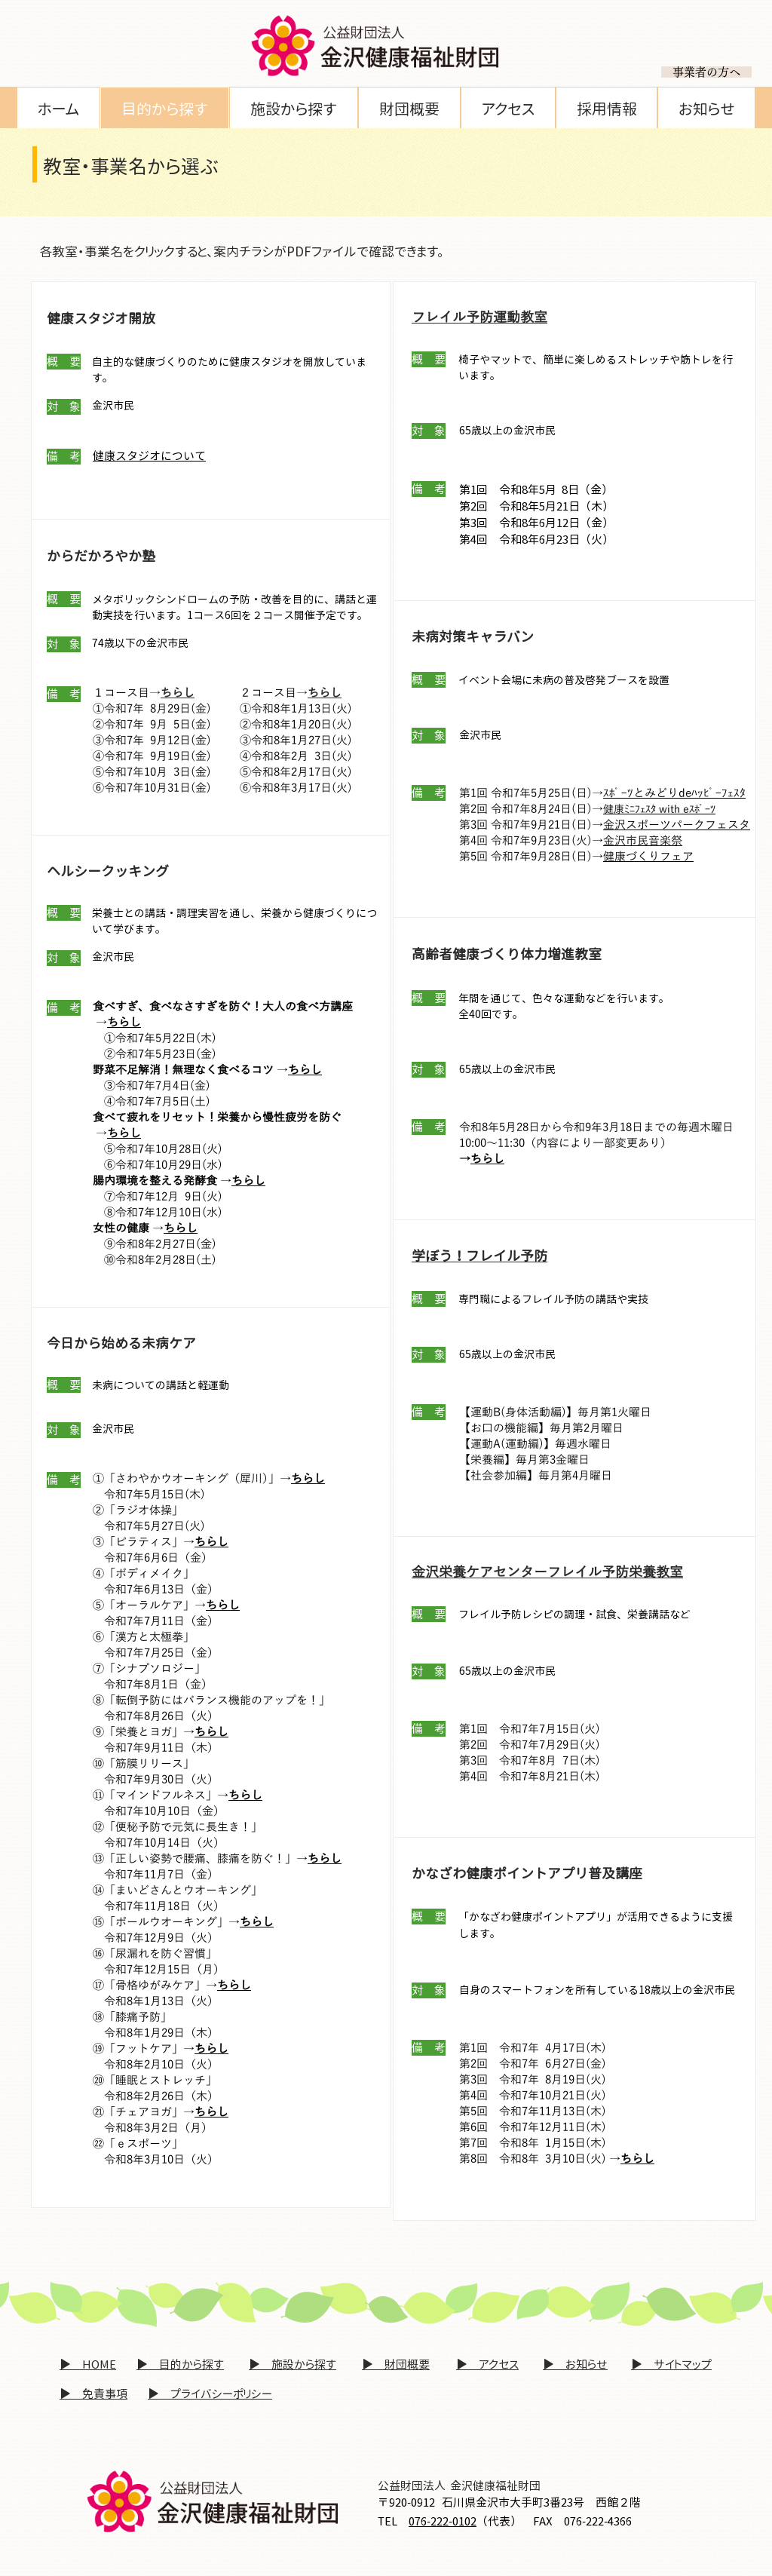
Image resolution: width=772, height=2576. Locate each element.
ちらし (487, 1159)
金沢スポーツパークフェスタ (676, 825)
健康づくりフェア (648, 857)
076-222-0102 (442, 2521)
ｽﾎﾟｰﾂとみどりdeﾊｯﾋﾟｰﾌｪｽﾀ (674, 793)
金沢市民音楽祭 (642, 841)
